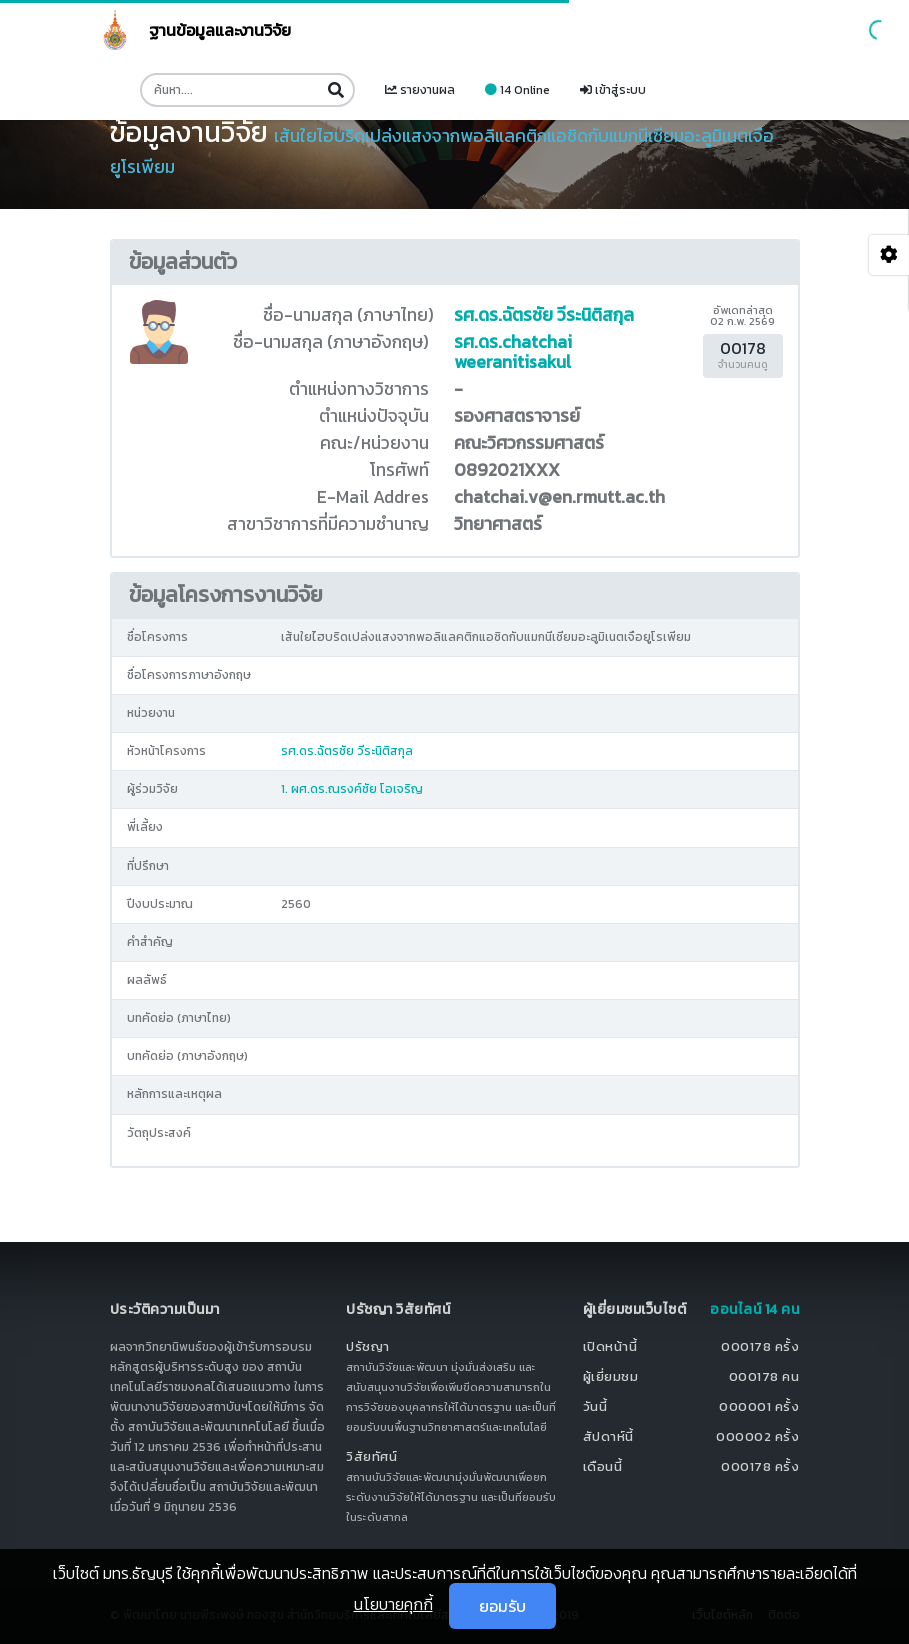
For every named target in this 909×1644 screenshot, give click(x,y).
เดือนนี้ (603, 1466)
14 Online (517, 90)
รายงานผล (420, 90)
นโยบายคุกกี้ (393, 1604)
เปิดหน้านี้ (610, 1346)
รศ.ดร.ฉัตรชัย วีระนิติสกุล (544, 315)
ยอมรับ (502, 1606)
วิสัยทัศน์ (371, 1456)
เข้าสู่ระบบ (613, 90)
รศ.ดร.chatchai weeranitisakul (513, 352)
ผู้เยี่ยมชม (611, 1376)
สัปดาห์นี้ (608, 1436)
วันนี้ (595, 1406)
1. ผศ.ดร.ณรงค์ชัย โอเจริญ (352, 789)
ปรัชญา (368, 1346)
